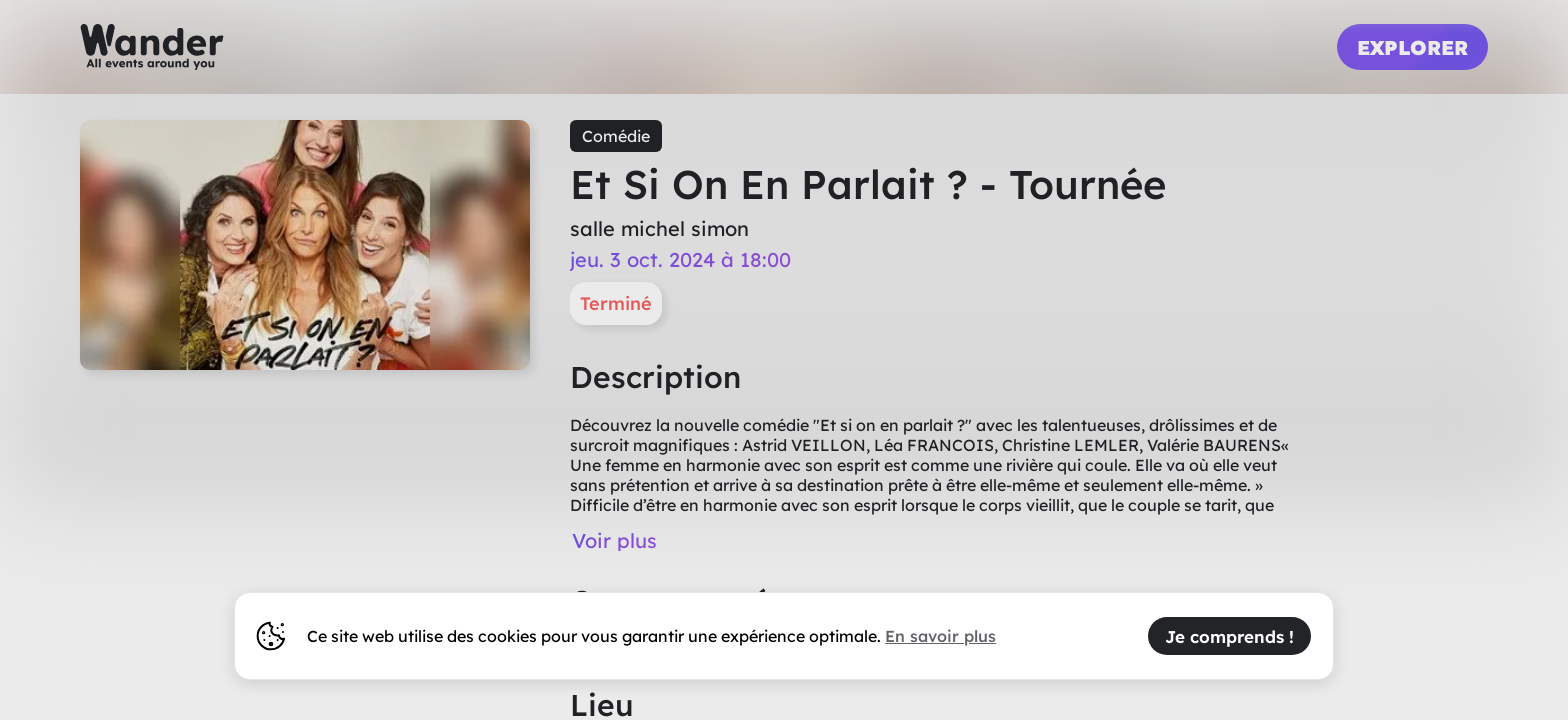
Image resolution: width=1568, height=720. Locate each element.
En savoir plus (940, 636)
